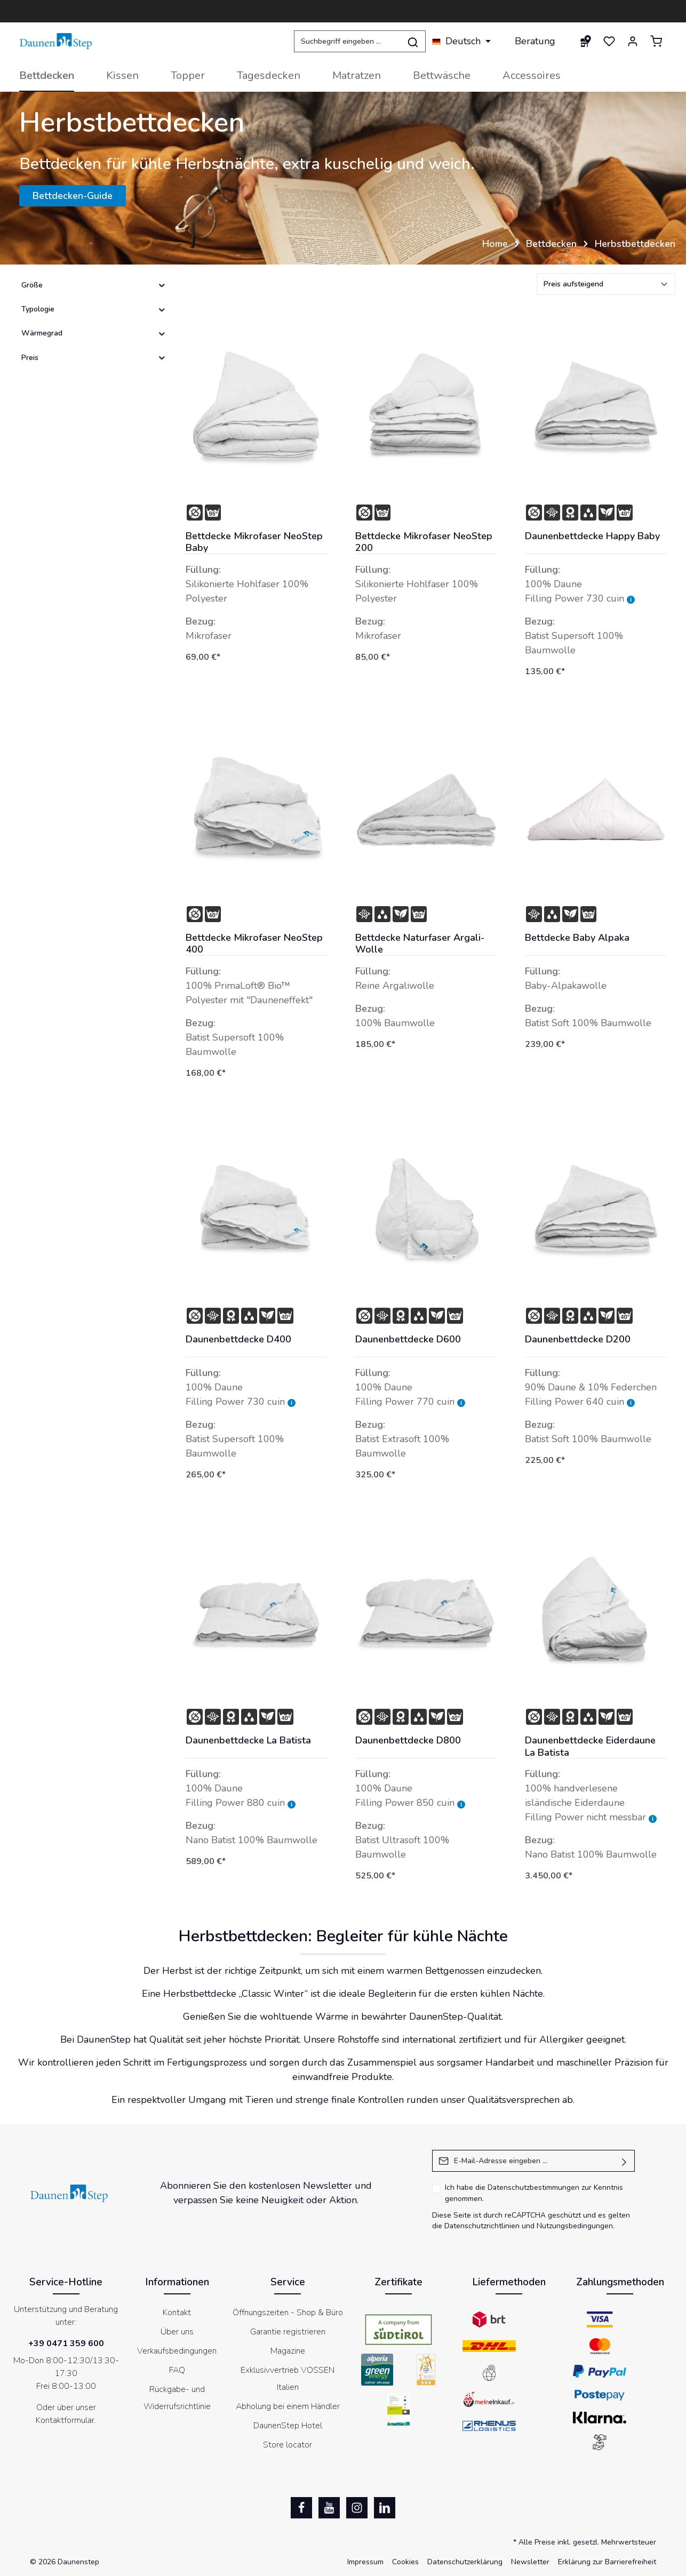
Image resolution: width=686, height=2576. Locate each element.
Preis (93, 358)
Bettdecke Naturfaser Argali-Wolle (419, 944)
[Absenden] (624, 2161)
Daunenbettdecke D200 (578, 1339)
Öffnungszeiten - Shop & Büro (288, 2312)
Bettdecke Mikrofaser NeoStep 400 (254, 944)
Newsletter (530, 2562)
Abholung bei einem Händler (288, 2406)
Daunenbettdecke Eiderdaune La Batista (590, 1746)
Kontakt (177, 2312)
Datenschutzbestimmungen (533, 2187)
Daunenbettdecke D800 (408, 1740)
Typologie (93, 309)
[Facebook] (301, 2507)
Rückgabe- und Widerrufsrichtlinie (177, 2397)
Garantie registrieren (287, 2332)
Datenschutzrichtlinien (482, 2226)
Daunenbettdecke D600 (408, 1339)
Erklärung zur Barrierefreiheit (607, 2562)
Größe (93, 285)
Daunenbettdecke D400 (238, 1339)
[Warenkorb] (656, 41)
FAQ (177, 2370)
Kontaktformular (65, 2420)
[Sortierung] (606, 284)
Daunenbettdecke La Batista (248, 1740)
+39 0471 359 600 (66, 2343)
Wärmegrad (93, 333)
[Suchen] (413, 41)
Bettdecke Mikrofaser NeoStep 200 (423, 542)
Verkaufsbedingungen (177, 2351)
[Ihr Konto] (632, 41)
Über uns (177, 2332)
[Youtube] (329, 2507)
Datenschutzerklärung (464, 2562)
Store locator (287, 2445)
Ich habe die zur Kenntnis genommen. (534, 2193)
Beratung (535, 41)
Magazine (287, 2351)
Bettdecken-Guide (73, 195)
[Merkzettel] (609, 41)
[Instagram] (357, 2507)
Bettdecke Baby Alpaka (577, 938)
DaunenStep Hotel (287, 2425)
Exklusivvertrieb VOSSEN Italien (287, 2378)
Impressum (365, 2562)
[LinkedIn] (384, 2507)
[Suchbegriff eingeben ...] (347, 41)
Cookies (405, 2562)
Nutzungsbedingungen (575, 2226)
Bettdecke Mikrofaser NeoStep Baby (254, 542)
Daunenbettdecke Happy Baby (592, 536)
